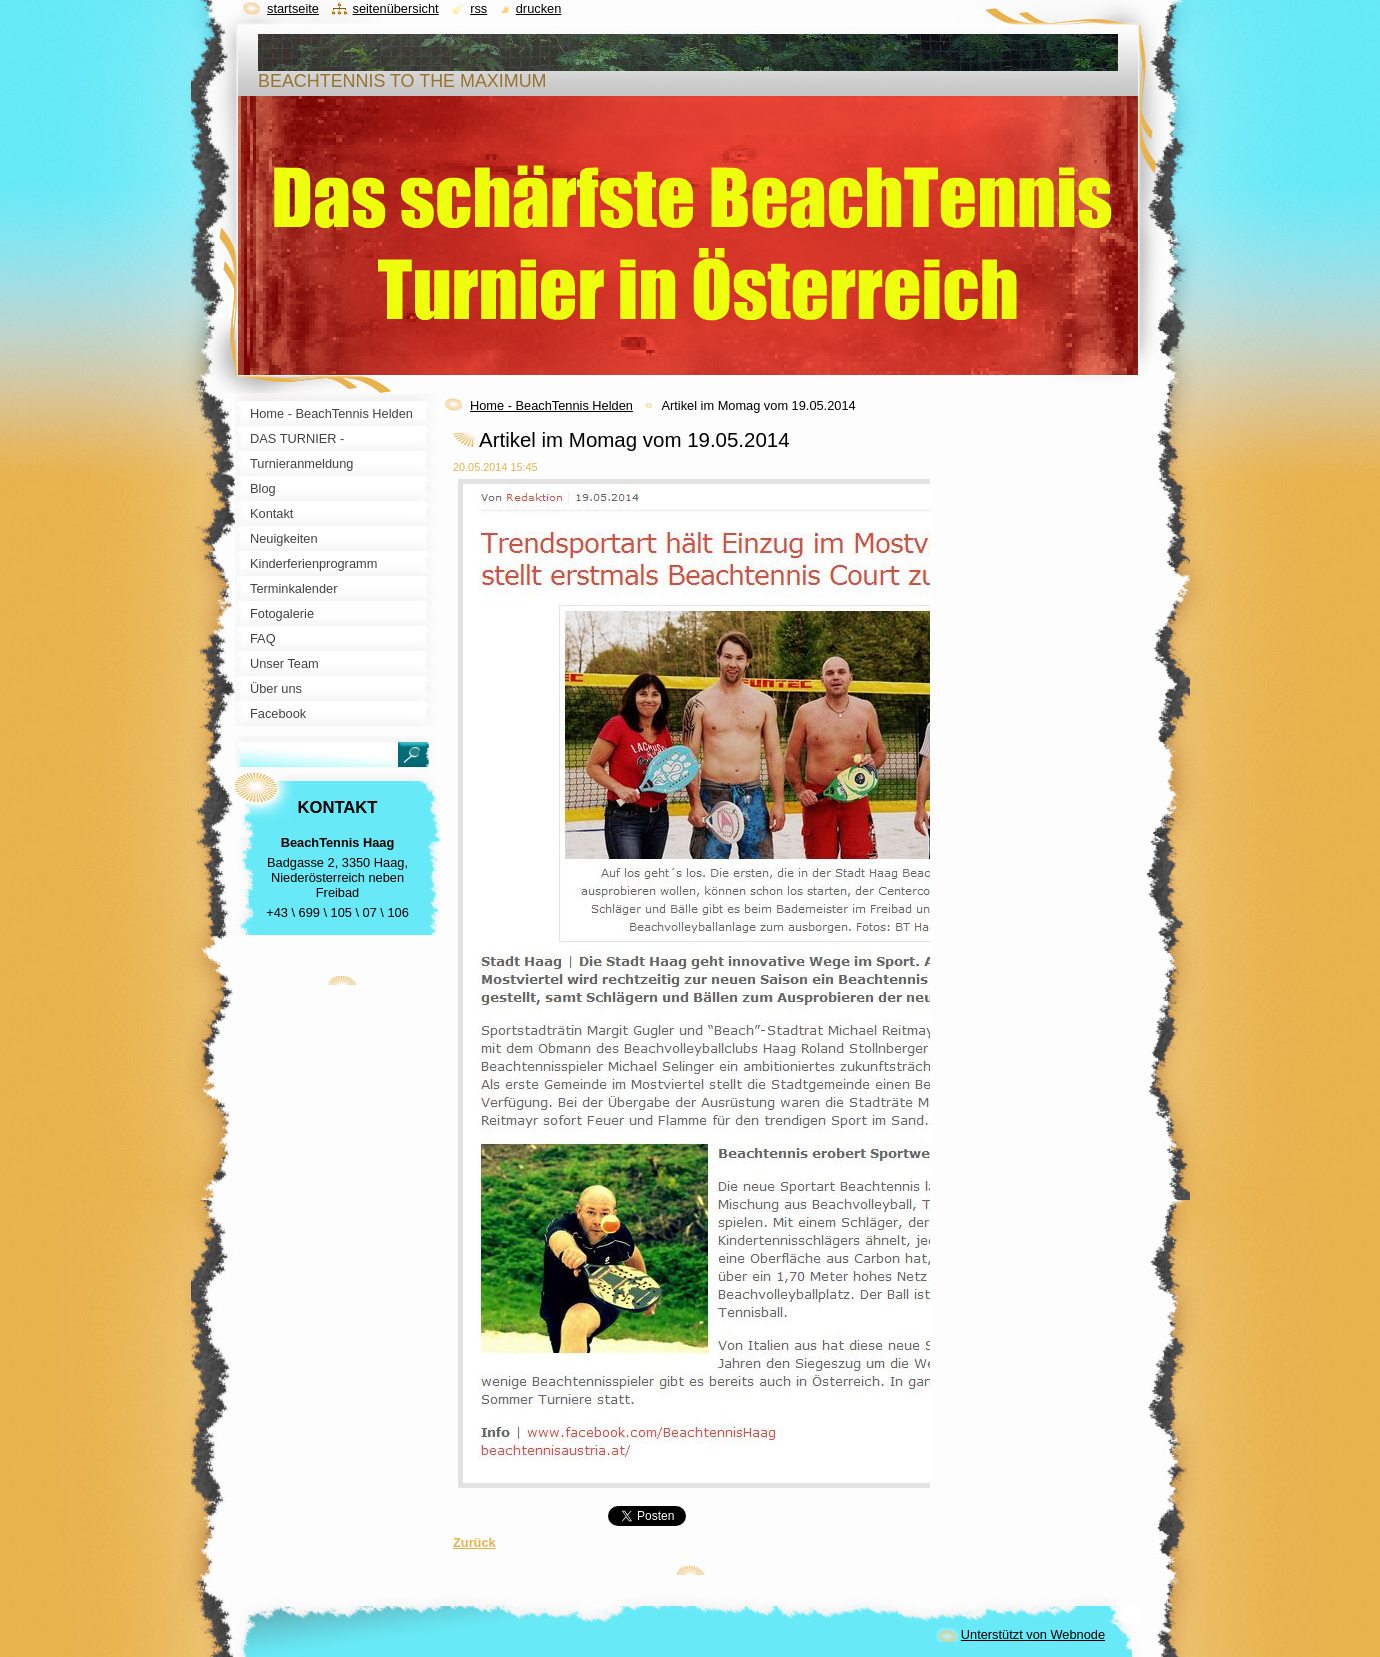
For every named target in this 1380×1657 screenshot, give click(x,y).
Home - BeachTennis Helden (551, 405)
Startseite (293, 8)
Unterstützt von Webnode (1033, 1634)
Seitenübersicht (395, 8)
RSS (478, 8)
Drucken (539, 8)
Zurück (474, 1542)
